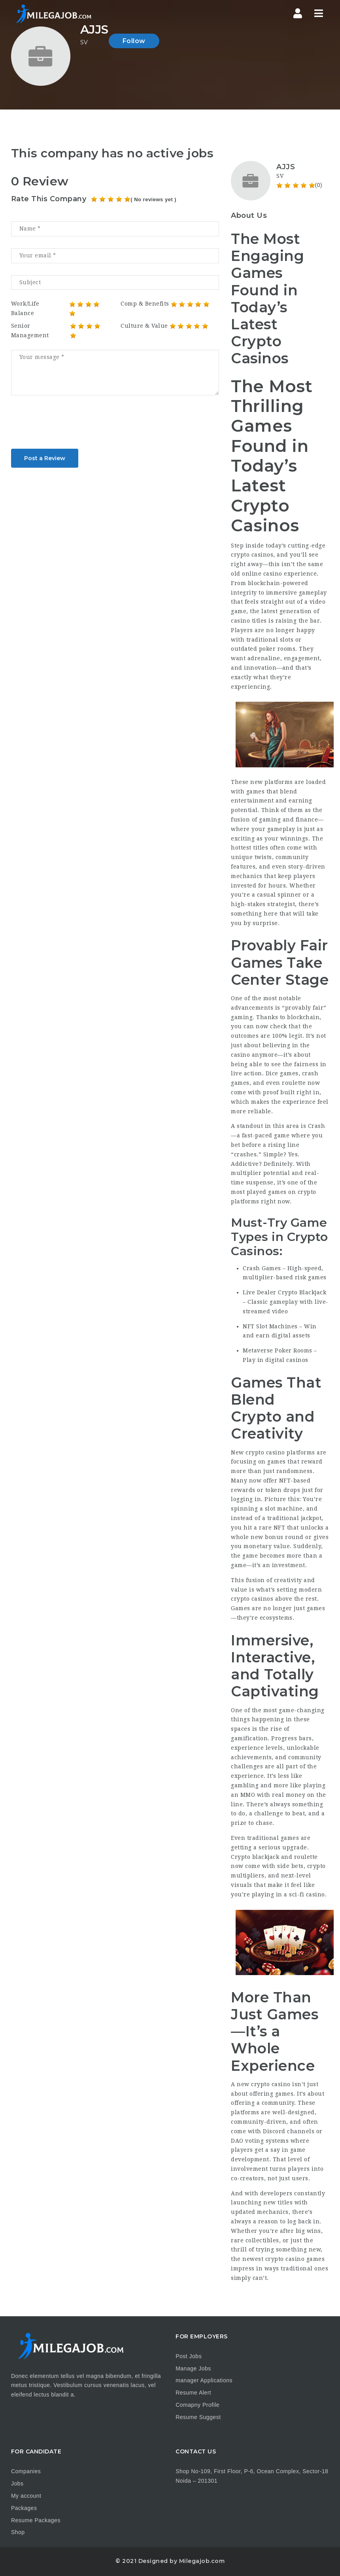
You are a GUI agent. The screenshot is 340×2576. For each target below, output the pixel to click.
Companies (26, 2471)
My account (26, 2496)
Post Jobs (189, 2356)
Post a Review (44, 458)
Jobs (17, 2483)
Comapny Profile (197, 2405)
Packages (24, 2508)
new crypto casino (264, 2084)
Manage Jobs (193, 2368)
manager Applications (204, 2380)
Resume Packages (35, 2520)
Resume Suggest (198, 2417)
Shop (18, 2532)
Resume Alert (193, 2392)
